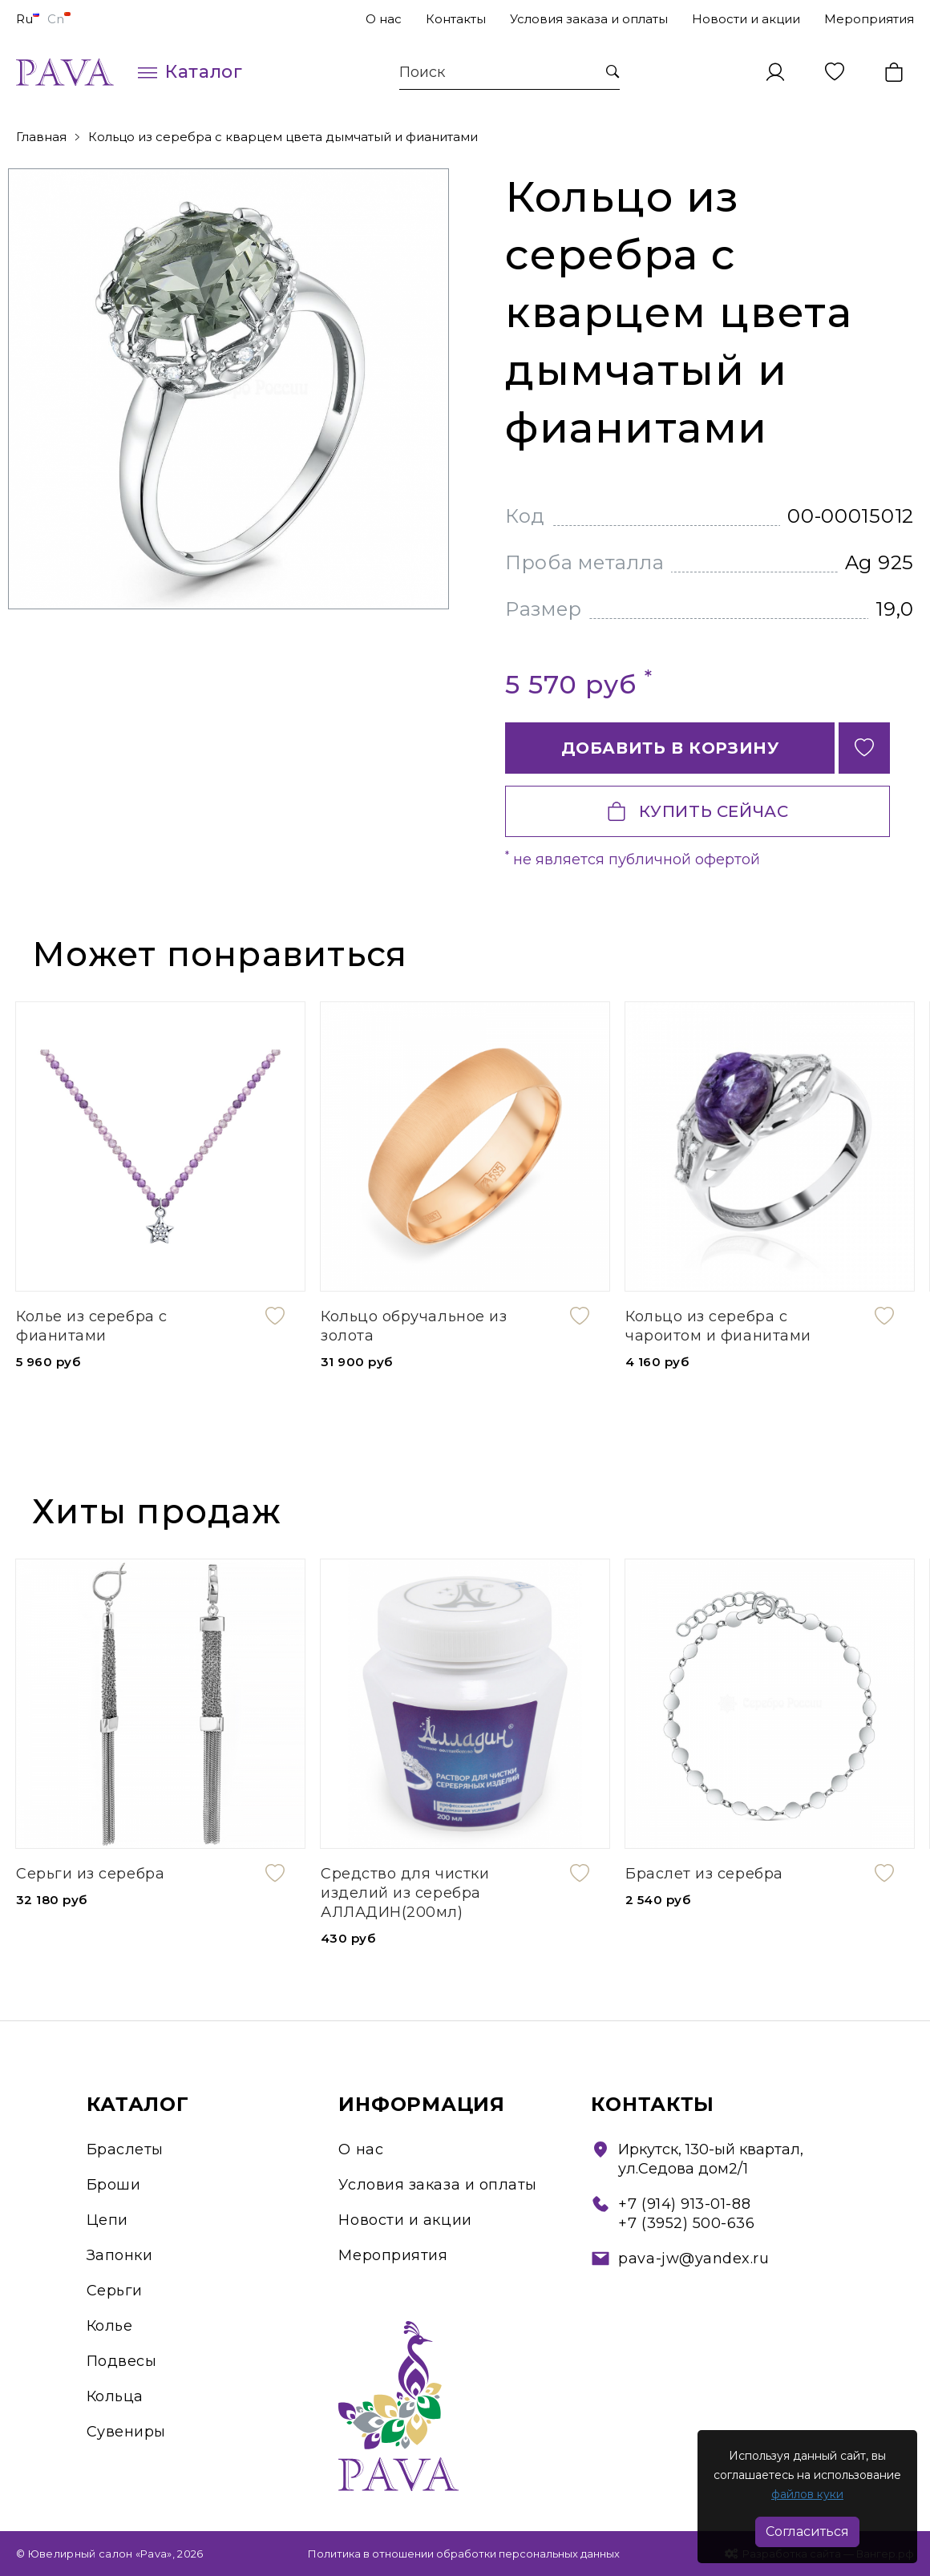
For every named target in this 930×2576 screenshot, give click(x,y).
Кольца (115, 2396)
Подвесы (122, 2361)
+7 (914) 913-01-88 (684, 2204)
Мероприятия (869, 19)
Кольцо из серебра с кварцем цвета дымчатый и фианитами (283, 136)
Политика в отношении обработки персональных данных (464, 2553)
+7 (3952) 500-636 (686, 2223)
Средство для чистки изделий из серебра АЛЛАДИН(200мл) (405, 1893)
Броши (114, 2185)
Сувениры (126, 2432)
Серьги (115, 2290)
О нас (384, 19)
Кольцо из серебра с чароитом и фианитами (718, 1326)
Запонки (120, 2255)
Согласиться (807, 2531)
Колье (110, 2326)
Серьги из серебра (90, 1873)
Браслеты (125, 2149)
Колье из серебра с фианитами (92, 1326)
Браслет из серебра (704, 1873)
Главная (41, 136)
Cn (59, 19)
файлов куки (807, 2494)
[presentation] (836, 955)
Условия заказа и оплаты (589, 19)
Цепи (107, 2220)
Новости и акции (746, 19)
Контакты (456, 19)
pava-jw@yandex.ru (693, 2258)
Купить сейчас (698, 811)
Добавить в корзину (670, 748)
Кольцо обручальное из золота (414, 1326)
